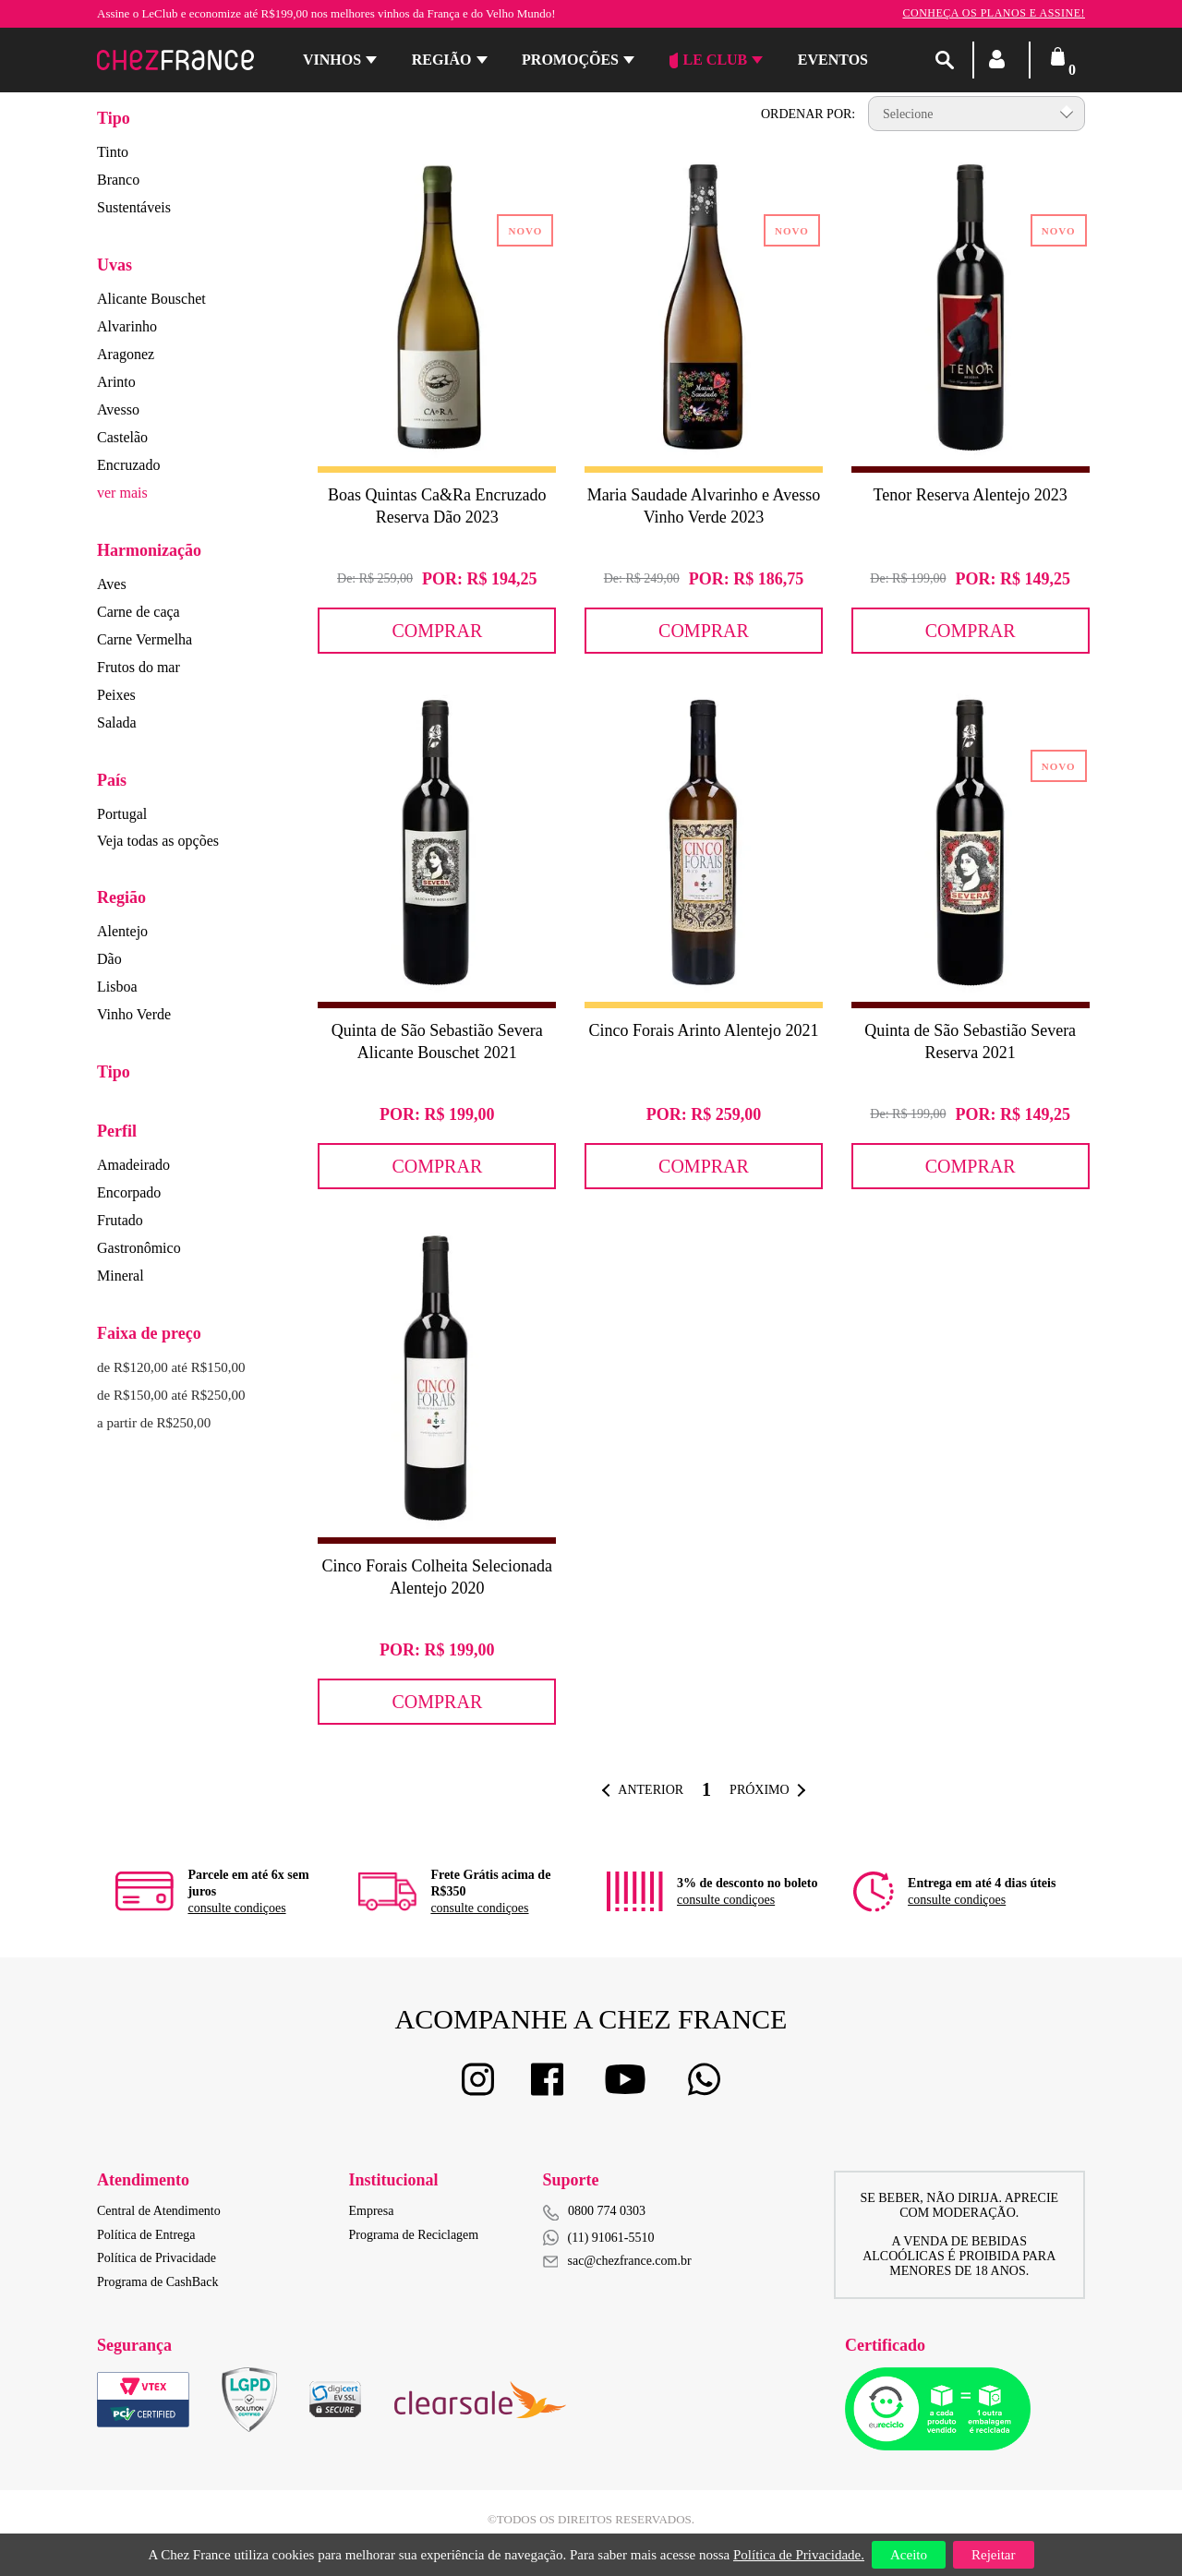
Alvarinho (127, 326)
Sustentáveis (134, 207)
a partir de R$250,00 (154, 1422)
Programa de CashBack (157, 2282)
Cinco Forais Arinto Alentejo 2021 (703, 1030)
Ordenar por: (808, 114)
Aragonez (125, 354)
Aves (112, 584)
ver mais (122, 492)
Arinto (116, 382)
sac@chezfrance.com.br (617, 2261)
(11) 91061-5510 (599, 2237)
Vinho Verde (134, 1014)
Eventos (833, 59)
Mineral (120, 1275)
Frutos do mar (138, 667)
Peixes (116, 695)
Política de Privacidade (156, 2258)
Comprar (437, 630)
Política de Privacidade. (798, 2554)
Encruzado (128, 465)
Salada (117, 722)
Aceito (908, 2554)
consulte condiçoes (236, 1908)
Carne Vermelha (144, 639)
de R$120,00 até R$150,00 (171, 1367)
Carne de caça (138, 612)
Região (442, 59)
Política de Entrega (146, 2235)
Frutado (120, 1220)
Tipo (113, 118)
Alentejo (122, 931)
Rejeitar (993, 2554)
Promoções (570, 59)
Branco (118, 179)
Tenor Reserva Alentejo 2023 (970, 495)
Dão (109, 959)
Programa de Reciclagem (414, 2235)
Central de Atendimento (159, 2211)
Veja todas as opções (158, 841)
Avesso (118, 409)
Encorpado (129, 1192)
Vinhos (332, 59)
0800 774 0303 (606, 2211)
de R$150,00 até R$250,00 (171, 1395)
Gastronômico (139, 1248)
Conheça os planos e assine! (993, 12)
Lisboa (117, 986)
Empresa (371, 2211)
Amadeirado (133, 1165)
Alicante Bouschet (151, 299)
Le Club (708, 60)
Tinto (112, 152)
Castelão (122, 437)
